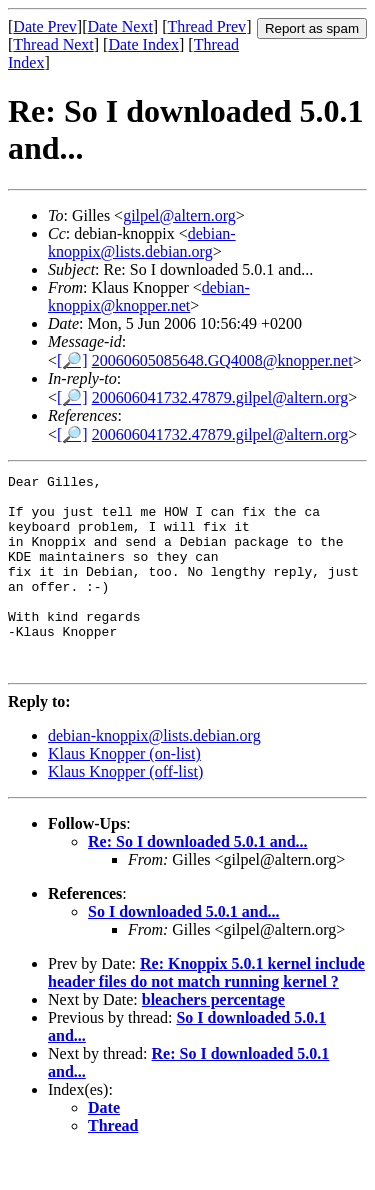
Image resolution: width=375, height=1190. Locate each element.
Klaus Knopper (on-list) (124, 792)
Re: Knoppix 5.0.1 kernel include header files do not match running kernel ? (206, 1011)
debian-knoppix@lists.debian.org (142, 242)
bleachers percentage (213, 1038)
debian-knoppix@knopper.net (149, 296)
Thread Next (53, 44)
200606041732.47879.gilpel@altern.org (220, 397)
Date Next (120, 26)
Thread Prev (206, 26)
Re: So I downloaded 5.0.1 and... (198, 880)
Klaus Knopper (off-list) (125, 810)
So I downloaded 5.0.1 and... (184, 950)
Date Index (143, 44)
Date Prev (45, 26)
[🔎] (72, 360)
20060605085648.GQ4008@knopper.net (222, 360)
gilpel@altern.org (179, 215)
